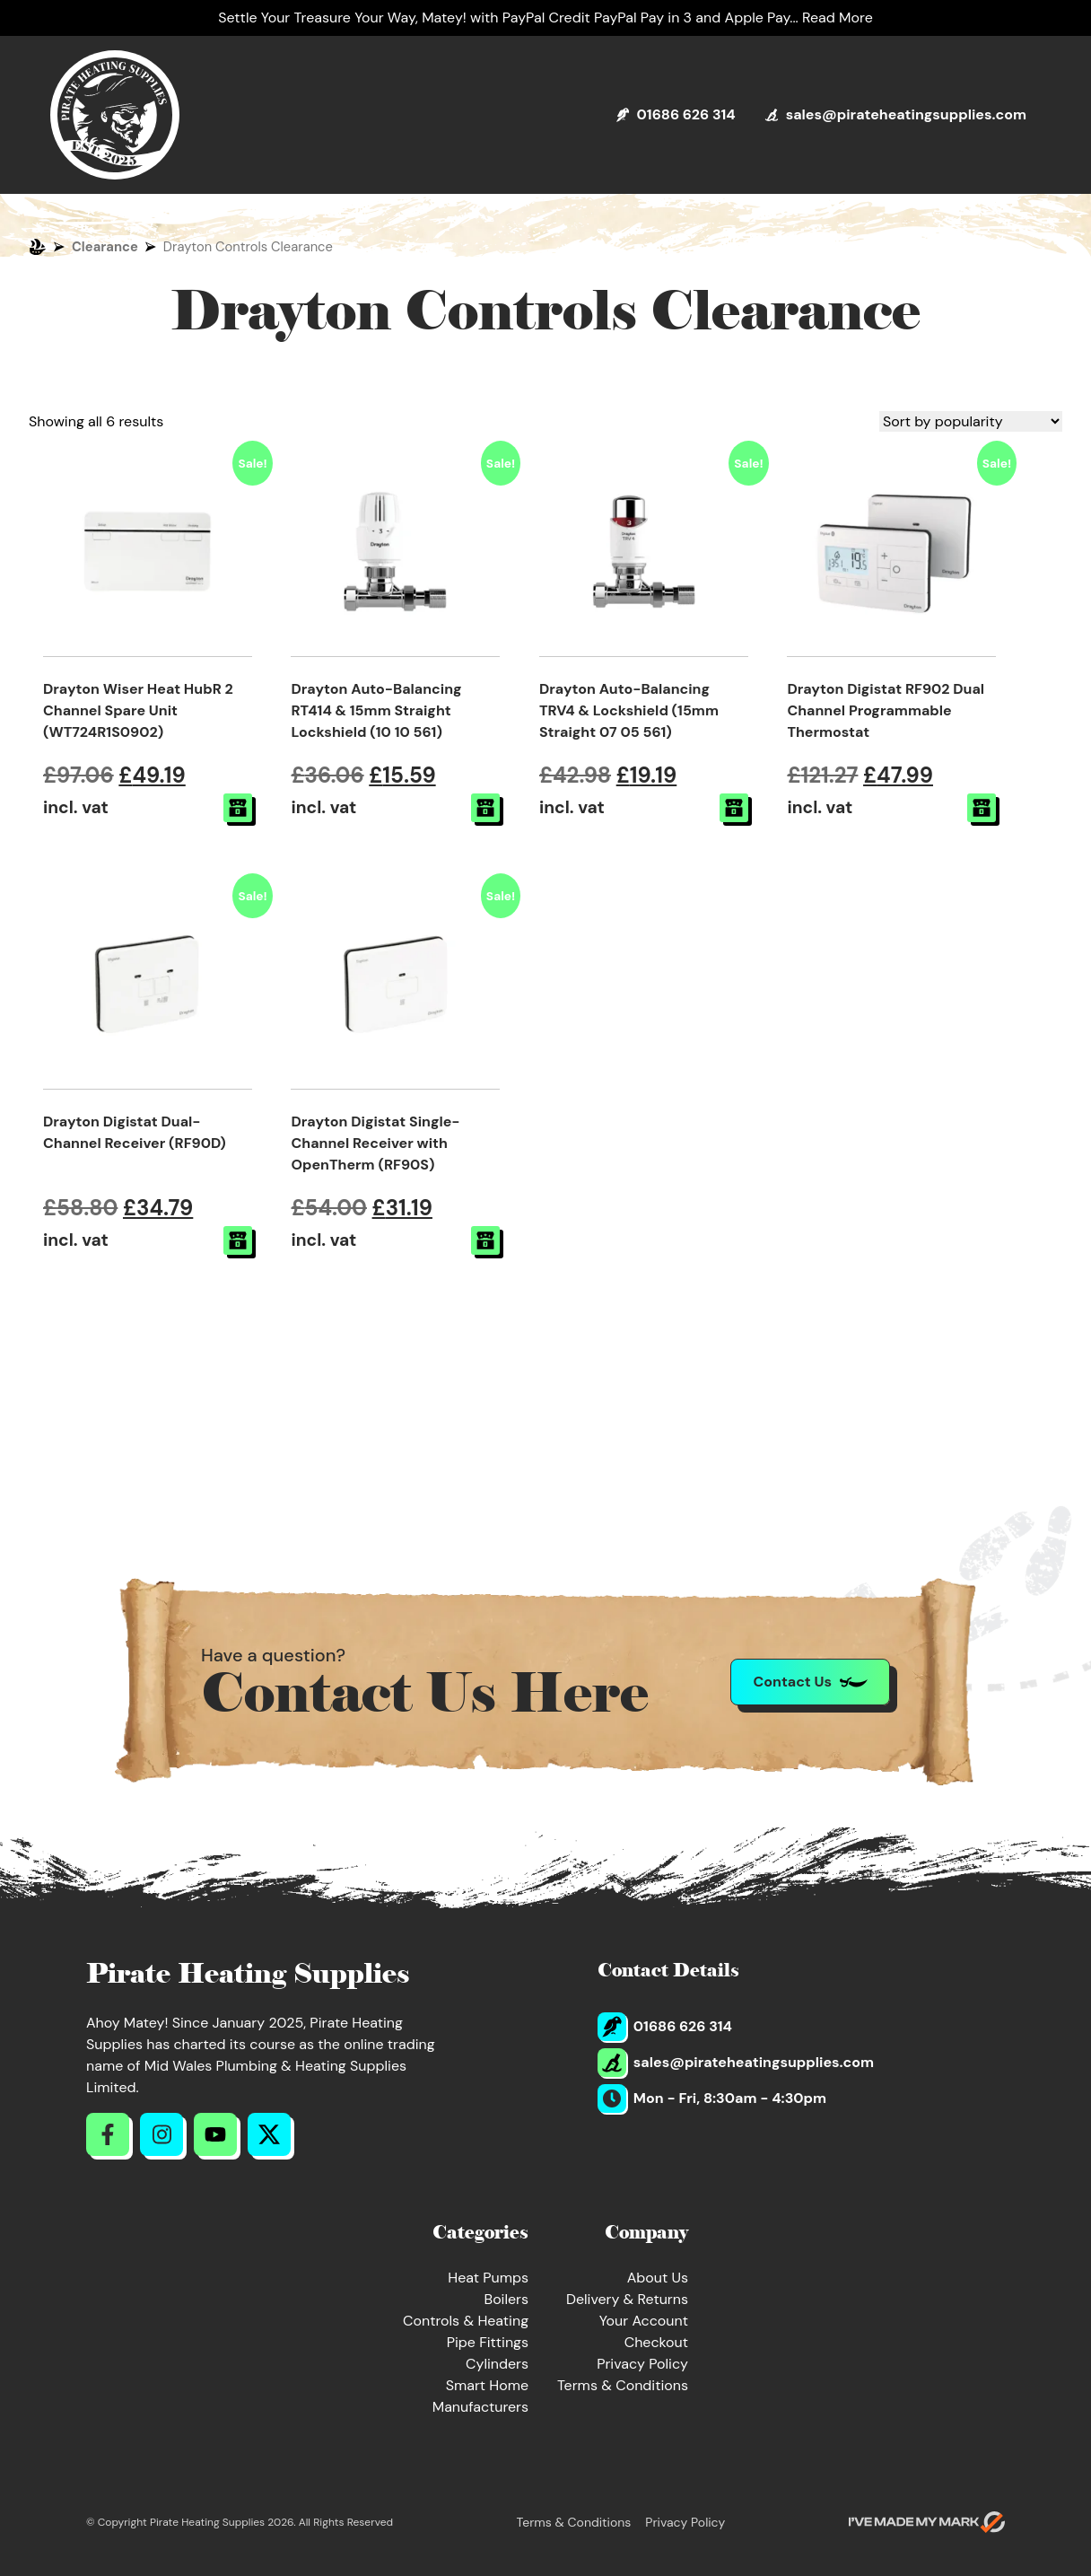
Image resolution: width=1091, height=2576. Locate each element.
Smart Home (487, 2385)
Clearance (105, 247)
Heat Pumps (488, 2277)
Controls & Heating (465, 2320)
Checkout (656, 2342)
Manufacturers (480, 2406)
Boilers (506, 2299)
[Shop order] (970, 421)
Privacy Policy (642, 2363)
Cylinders (497, 2363)
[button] (237, 807)
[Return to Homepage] (114, 115)
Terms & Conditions (622, 2385)
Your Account (643, 2320)
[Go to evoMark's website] (927, 2522)
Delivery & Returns (627, 2299)
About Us (657, 2277)
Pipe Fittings (487, 2342)
